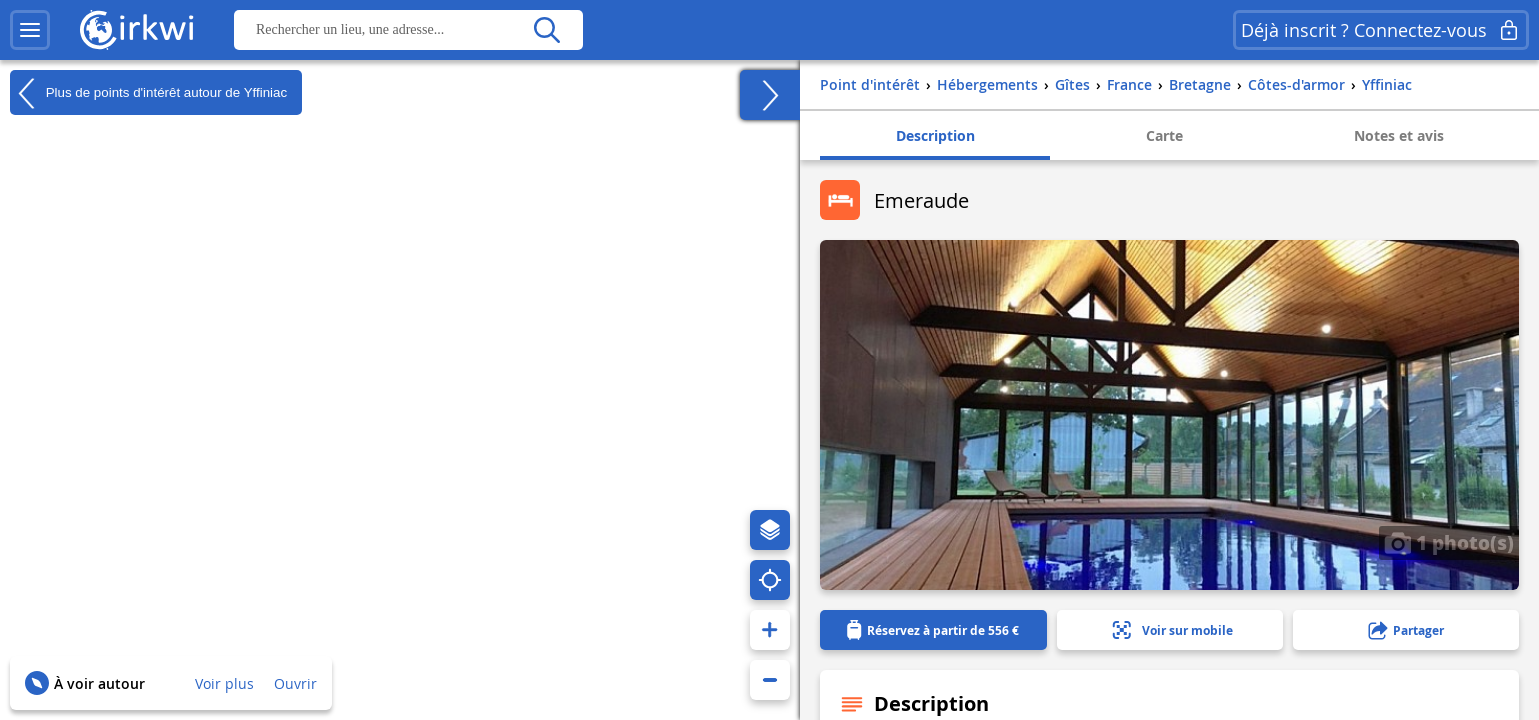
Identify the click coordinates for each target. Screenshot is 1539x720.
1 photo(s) (1449, 542)
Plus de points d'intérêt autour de (148, 93)
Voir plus (224, 683)
